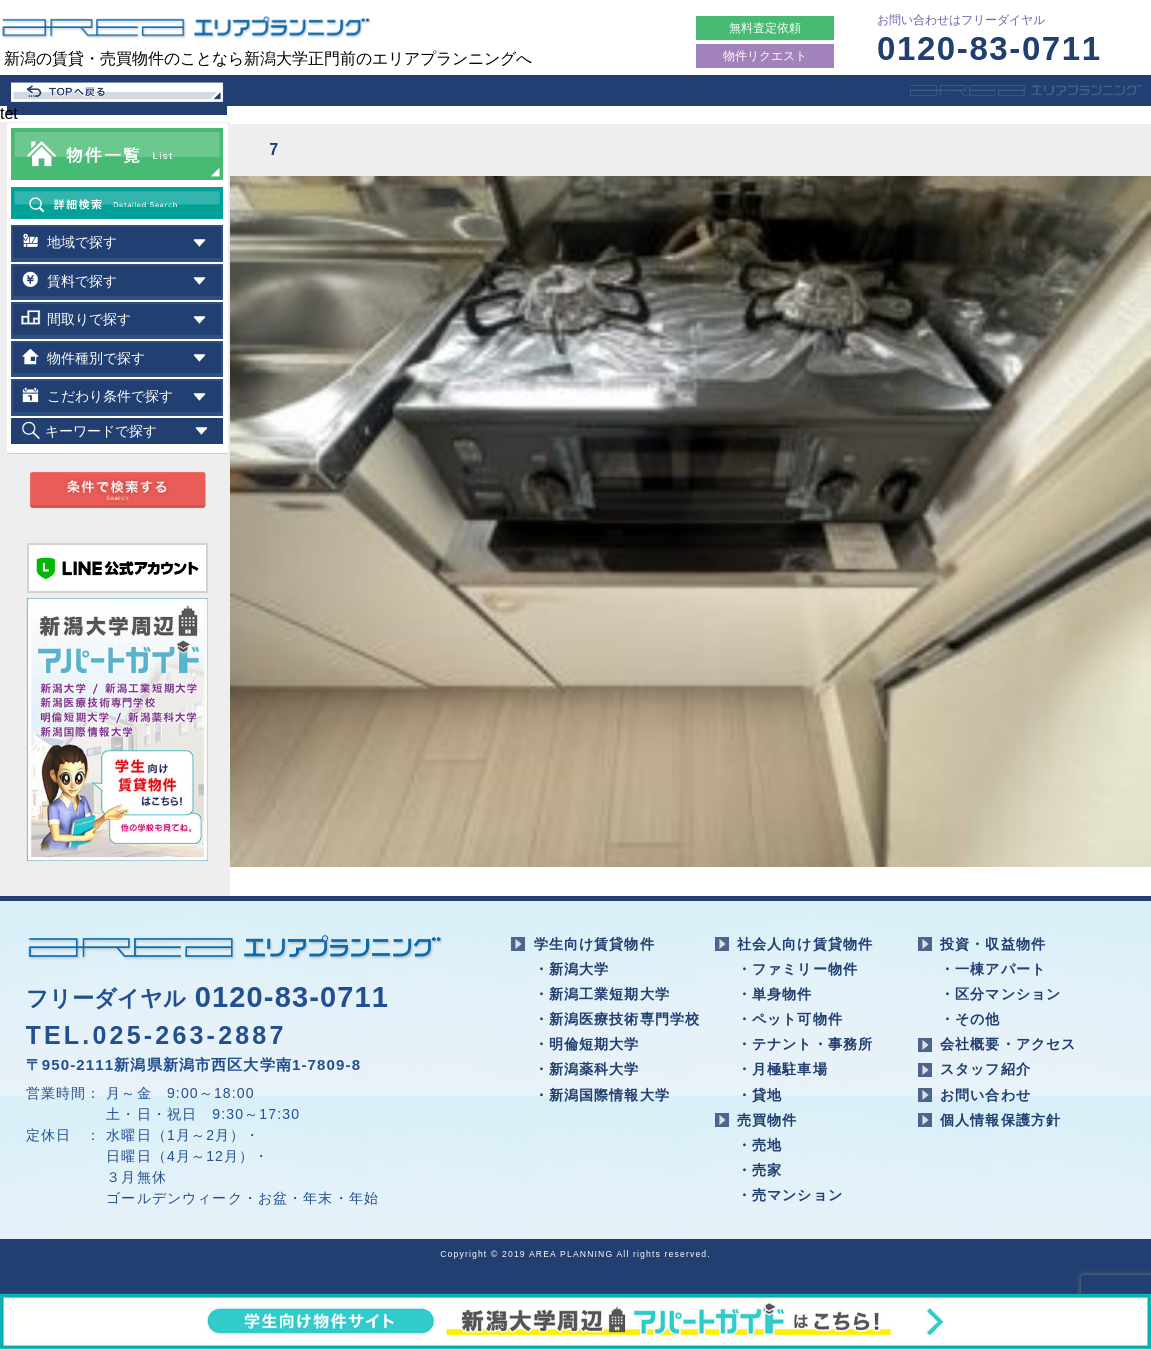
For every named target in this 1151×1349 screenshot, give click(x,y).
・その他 (970, 1019)
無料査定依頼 (765, 28)
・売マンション (790, 1195)
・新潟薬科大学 (587, 1069)
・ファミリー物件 (797, 969)
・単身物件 (775, 994)
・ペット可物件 (790, 1019)
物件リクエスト (765, 56)
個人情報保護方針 (1000, 1120)
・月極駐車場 (782, 1069)
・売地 (759, 1145)
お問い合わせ (985, 1095)
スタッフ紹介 (985, 1069)
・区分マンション (1000, 994)
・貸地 (759, 1095)
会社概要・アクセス (1008, 1044)
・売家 (759, 1170)
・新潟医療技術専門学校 (617, 1019)
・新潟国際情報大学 (602, 1095)
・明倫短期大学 (587, 1044)
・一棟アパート (993, 969)
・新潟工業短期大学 (602, 994)
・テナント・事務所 (805, 1044)
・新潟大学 (572, 969)
